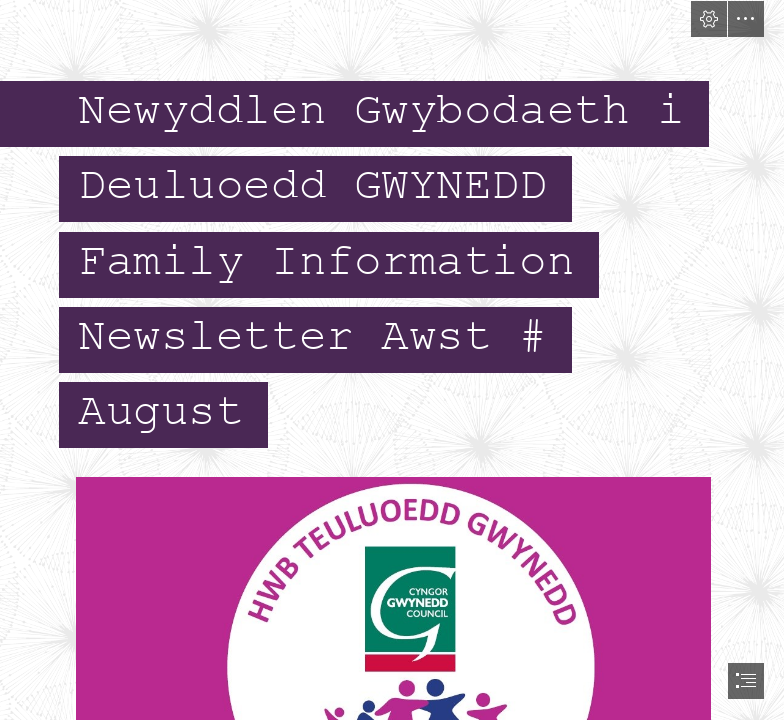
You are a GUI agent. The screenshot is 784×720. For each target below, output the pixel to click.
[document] (392, 360)
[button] (709, 19)
